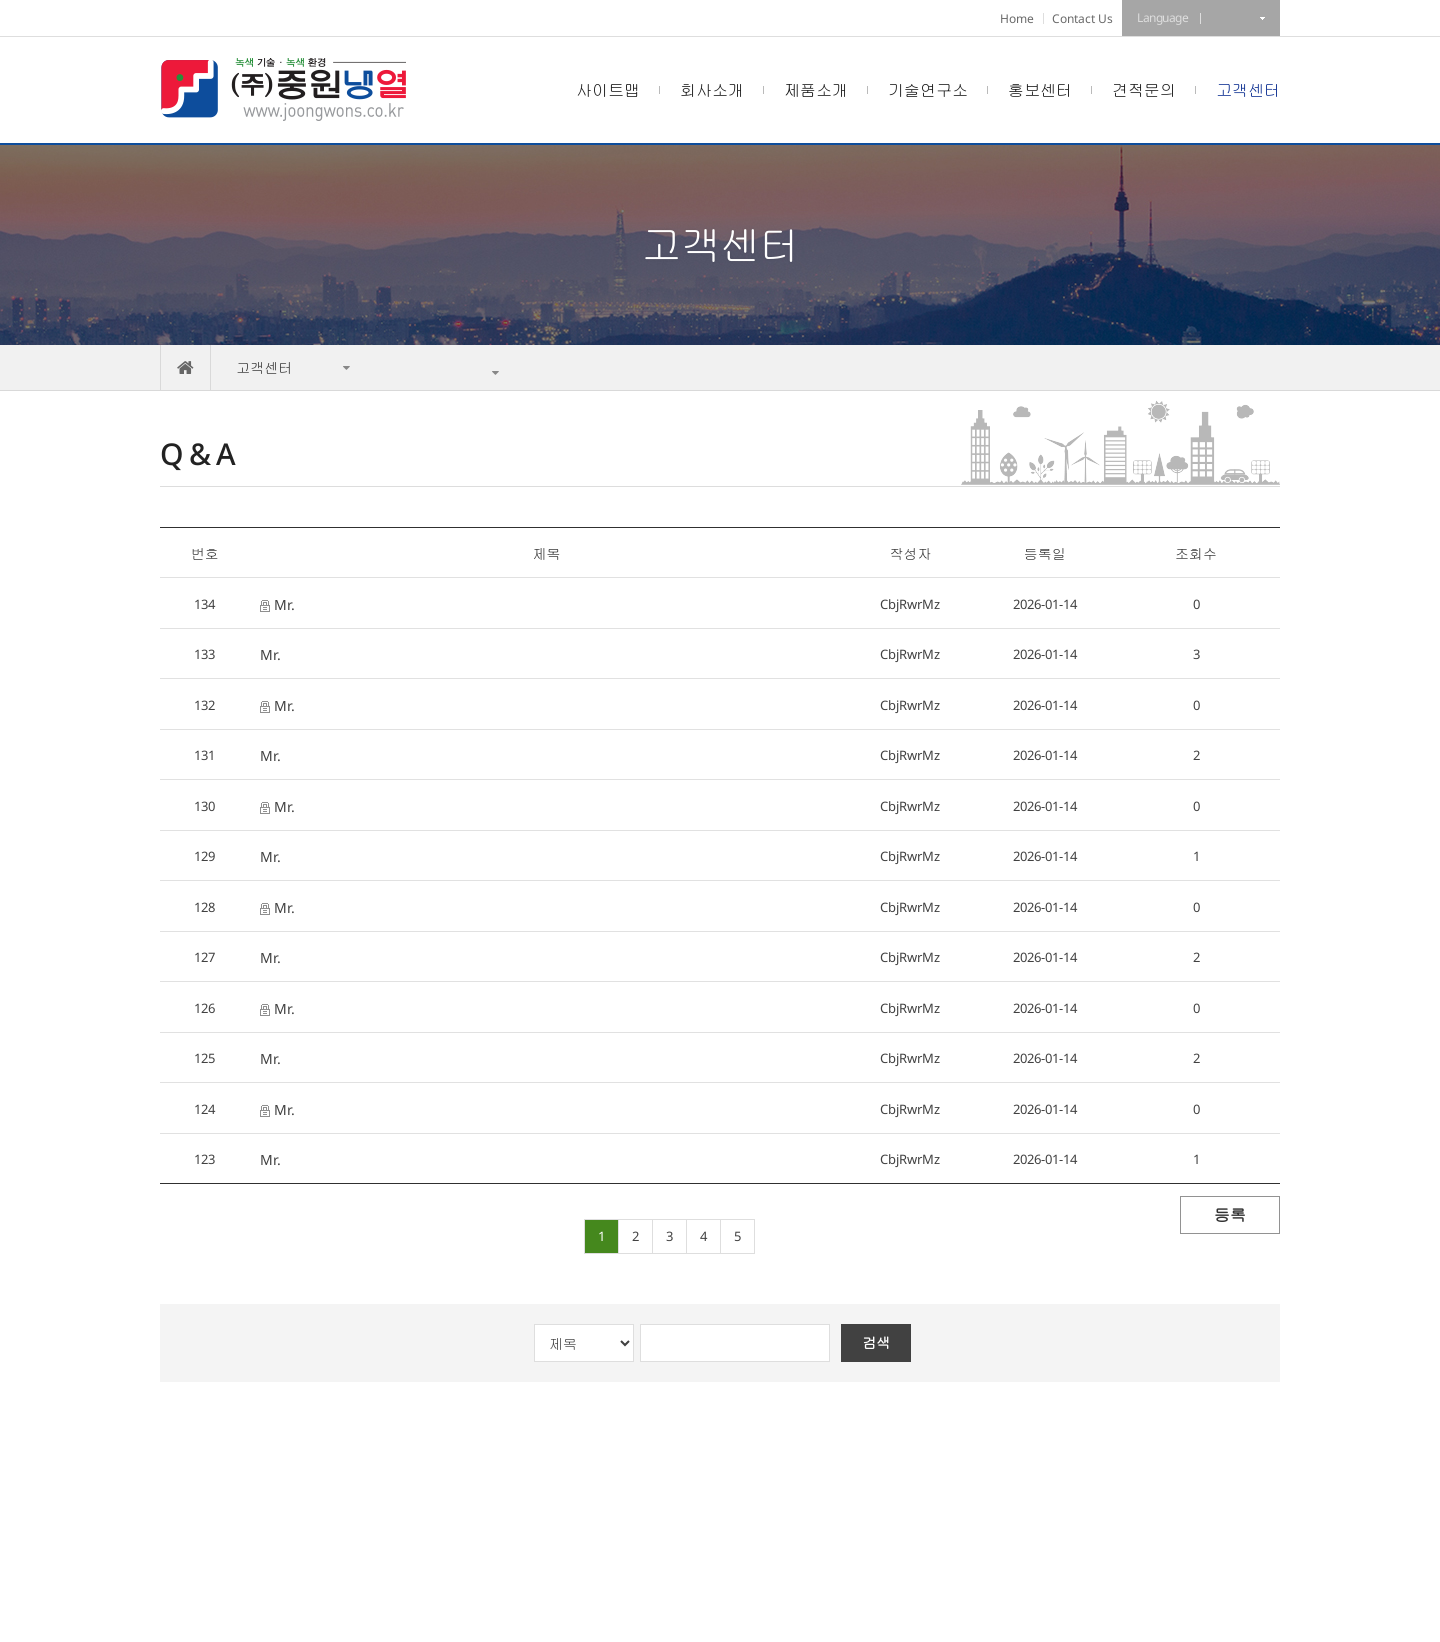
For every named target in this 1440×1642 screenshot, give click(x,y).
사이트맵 (608, 90)
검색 (876, 1342)
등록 (1230, 1215)
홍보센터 (1040, 90)
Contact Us (1082, 18)
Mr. (277, 604)
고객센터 (1248, 90)
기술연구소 (928, 90)
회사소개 (712, 90)
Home (1017, 18)
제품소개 (816, 90)
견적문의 (1144, 90)
